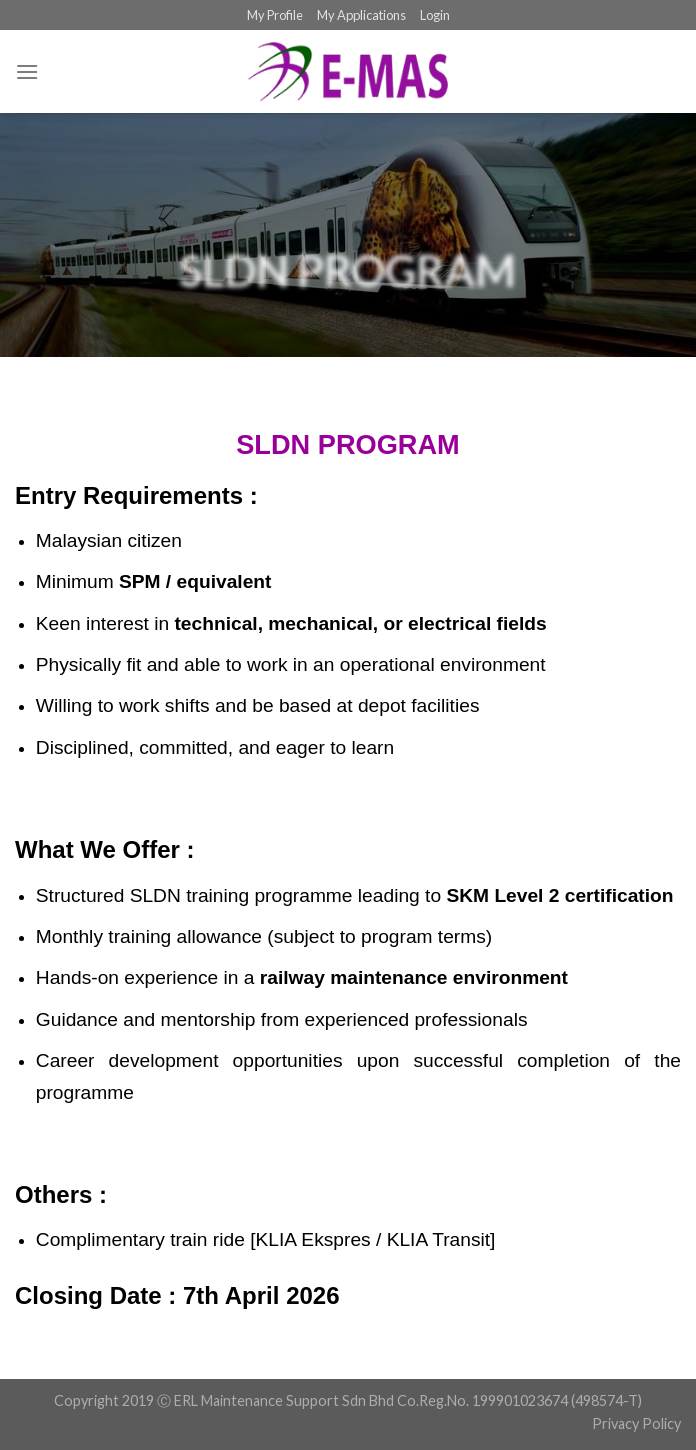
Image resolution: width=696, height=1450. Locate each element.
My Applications (361, 15)
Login (435, 15)
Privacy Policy (636, 1423)
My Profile (275, 15)
